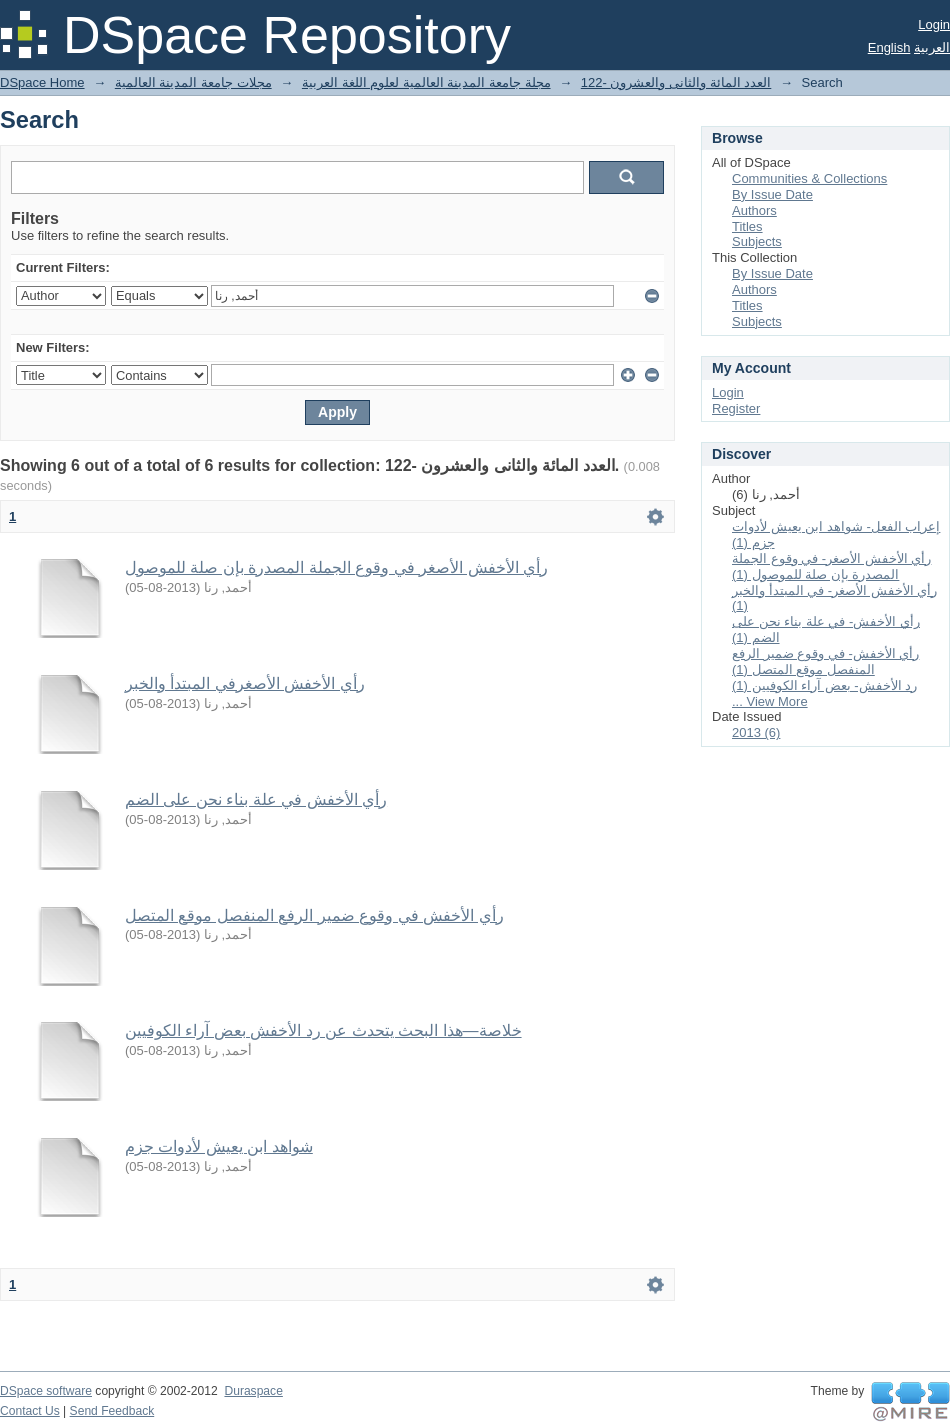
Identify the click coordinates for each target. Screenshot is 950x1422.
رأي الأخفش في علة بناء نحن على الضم (256, 799)
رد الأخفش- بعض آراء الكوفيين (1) (824, 685)
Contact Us (30, 1411)
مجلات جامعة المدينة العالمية (193, 82)
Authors (754, 210)
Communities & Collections (809, 178)
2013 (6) (756, 732)
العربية (932, 47)
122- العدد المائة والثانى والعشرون (676, 82)
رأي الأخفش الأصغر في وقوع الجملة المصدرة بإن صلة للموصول (336, 567)
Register (736, 408)
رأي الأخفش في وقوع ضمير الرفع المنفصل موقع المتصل (314, 915)
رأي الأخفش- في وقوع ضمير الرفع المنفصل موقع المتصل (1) (825, 661)
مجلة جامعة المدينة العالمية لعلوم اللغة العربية (426, 82)
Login (934, 24)
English (889, 47)
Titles (747, 226)
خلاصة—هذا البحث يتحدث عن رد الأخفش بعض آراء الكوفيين (323, 1030)
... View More (770, 701)
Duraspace (253, 1391)
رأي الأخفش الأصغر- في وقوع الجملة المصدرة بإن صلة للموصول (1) (831, 566)
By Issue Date (772, 194)
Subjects (757, 241)
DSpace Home (42, 82)
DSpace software (46, 1391)
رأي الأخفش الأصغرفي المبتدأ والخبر (245, 683)
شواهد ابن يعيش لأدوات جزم (219, 1146)
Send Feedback (112, 1411)
